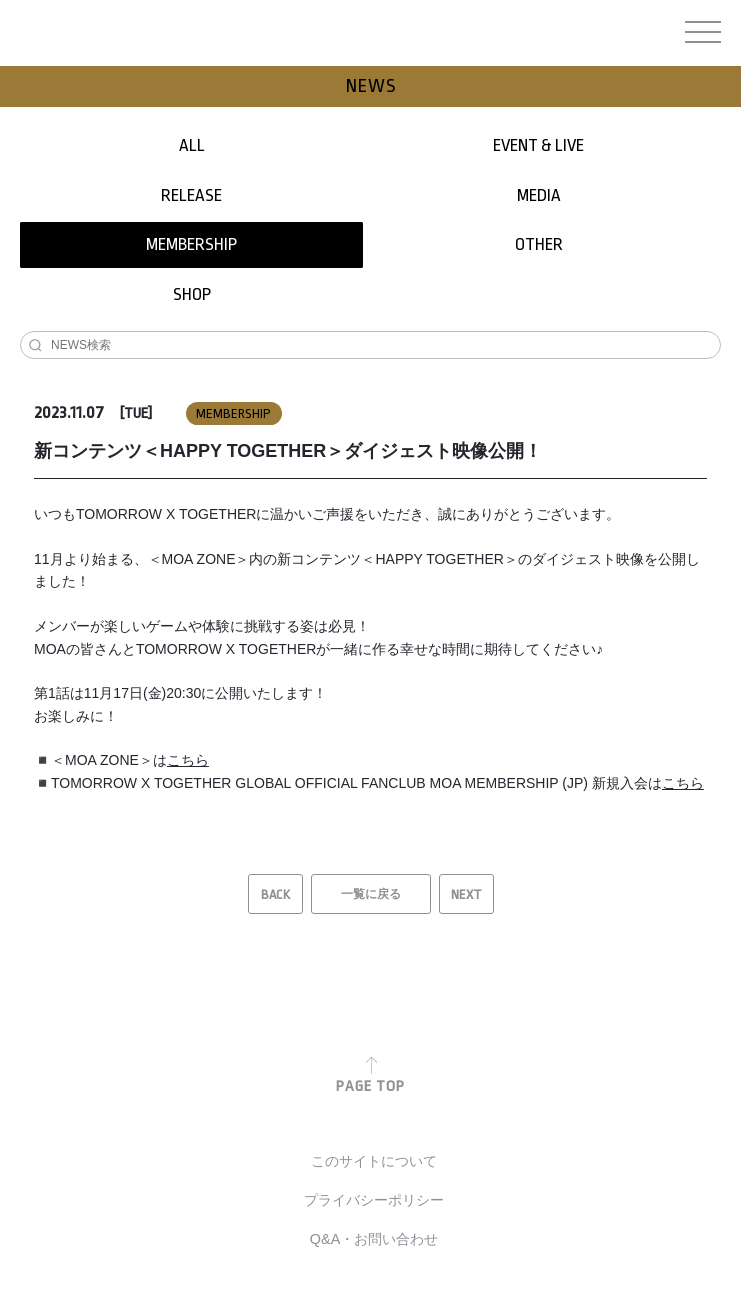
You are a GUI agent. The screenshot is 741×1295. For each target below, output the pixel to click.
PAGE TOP (370, 1086)
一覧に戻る (371, 894)
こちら (188, 760)
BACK (275, 894)
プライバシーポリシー (374, 1200)
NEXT (466, 894)
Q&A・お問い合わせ (374, 1239)
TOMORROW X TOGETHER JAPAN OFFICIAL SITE (368, 35)
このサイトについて (374, 1161)
